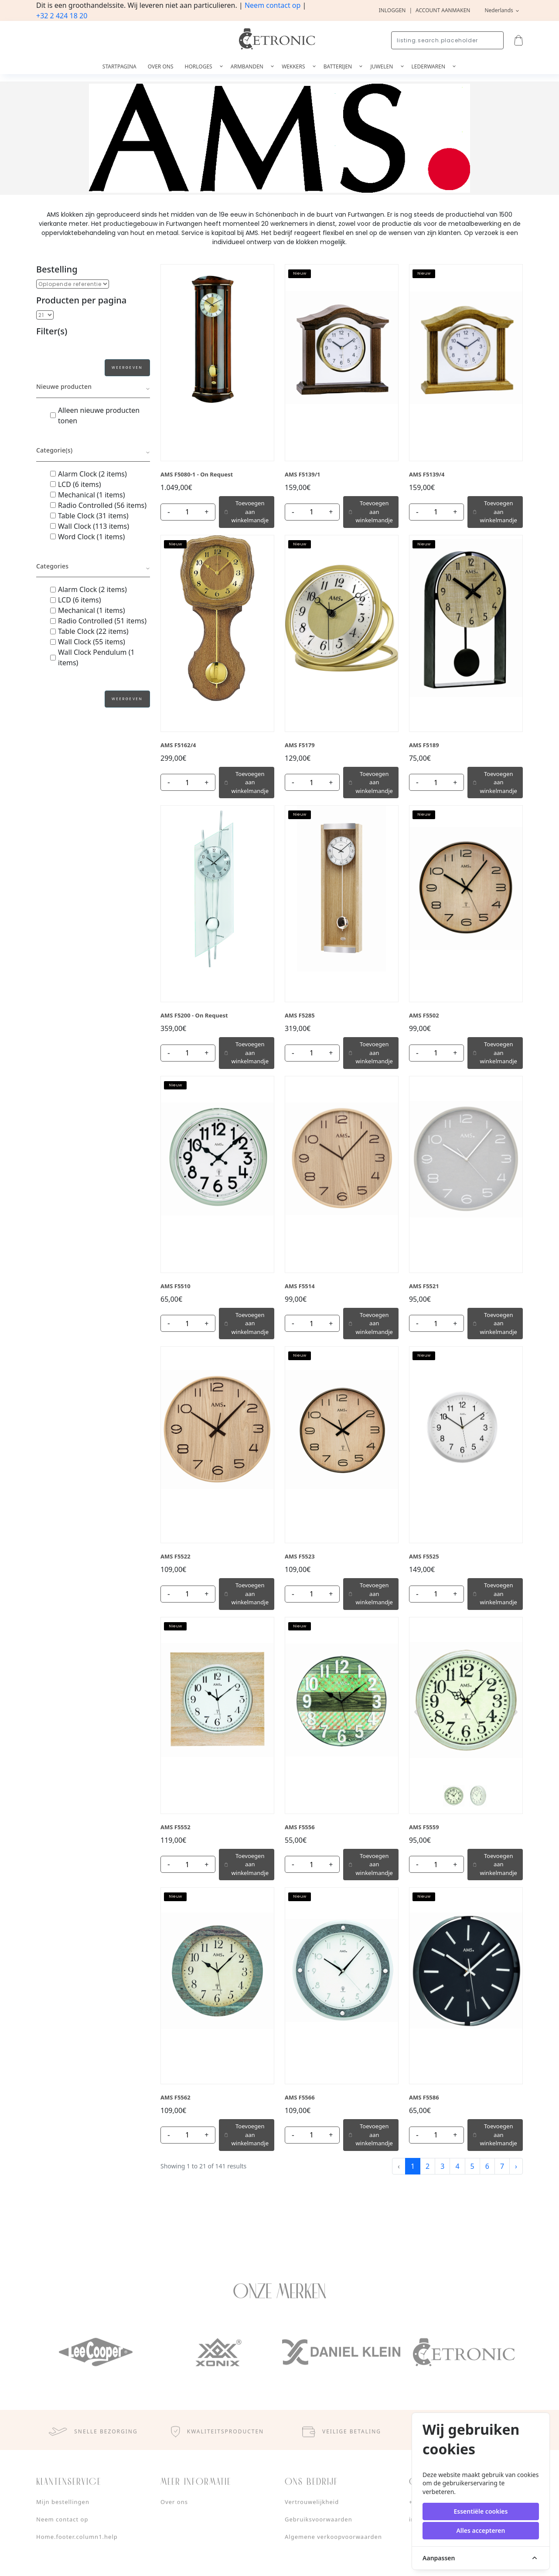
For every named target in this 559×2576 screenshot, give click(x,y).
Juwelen (382, 66)
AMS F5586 (424, 2097)
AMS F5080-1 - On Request (196, 474)
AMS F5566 (300, 2097)
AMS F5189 (424, 745)
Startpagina (119, 66)
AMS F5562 (175, 2097)
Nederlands (499, 10)
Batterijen (339, 66)
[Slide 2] (478, 1796)
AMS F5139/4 (427, 474)
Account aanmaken (443, 10)
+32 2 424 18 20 (61, 15)
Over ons (161, 66)
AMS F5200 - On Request (194, 1015)
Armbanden (248, 66)
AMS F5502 (424, 1015)
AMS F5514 (300, 1286)
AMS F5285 (300, 1015)
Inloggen (392, 10)
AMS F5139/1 (302, 474)
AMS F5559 (424, 1827)
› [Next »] (516, 2166)
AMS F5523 (300, 1556)
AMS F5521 (424, 1286)
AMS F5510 (175, 1286)
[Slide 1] (453, 1796)
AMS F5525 (424, 1556)
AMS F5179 (300, 745)
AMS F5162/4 (178, 745)
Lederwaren (429, 66)
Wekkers (294, 66)
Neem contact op (272, 5)
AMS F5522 (175, 1556)
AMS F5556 (300, 1827)
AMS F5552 (175, 1827)
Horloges (199, 66)
